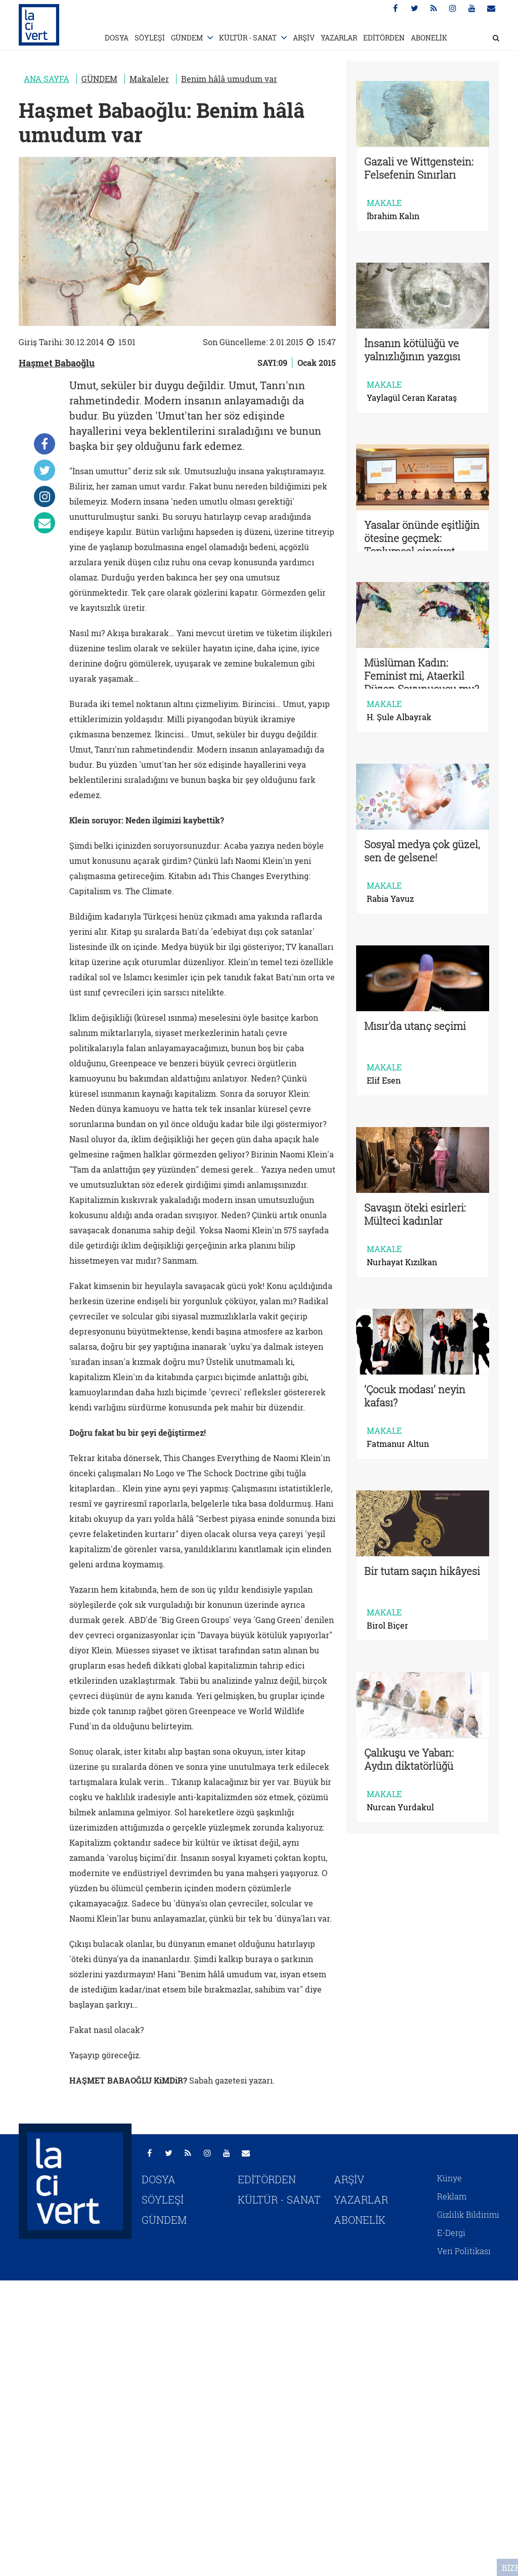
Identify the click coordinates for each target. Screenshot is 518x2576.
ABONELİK (429, 38)
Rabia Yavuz (390, 899)
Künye (449, 2178)
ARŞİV (304, 38)
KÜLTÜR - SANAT (248, 38)
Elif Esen (384, 1080)
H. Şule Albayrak (399, 717)
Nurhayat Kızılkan (402, 1262)
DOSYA (116, 38)
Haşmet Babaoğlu (57, 362)
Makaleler (149, 78)
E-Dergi (451, 2232)
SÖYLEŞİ (150, 38)
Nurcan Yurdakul (400, 1807)
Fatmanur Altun (398, 1444)
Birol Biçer (387, 1626)
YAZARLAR (339, 38)
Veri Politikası (464, 2251)
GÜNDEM (187, 38)
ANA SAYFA (46, 78)
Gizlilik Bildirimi (468, 2214)
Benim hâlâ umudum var (229, 78)
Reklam (451, 2196)
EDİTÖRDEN (384, 38)
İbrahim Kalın (393, 216)
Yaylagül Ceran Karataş (412, 398)
